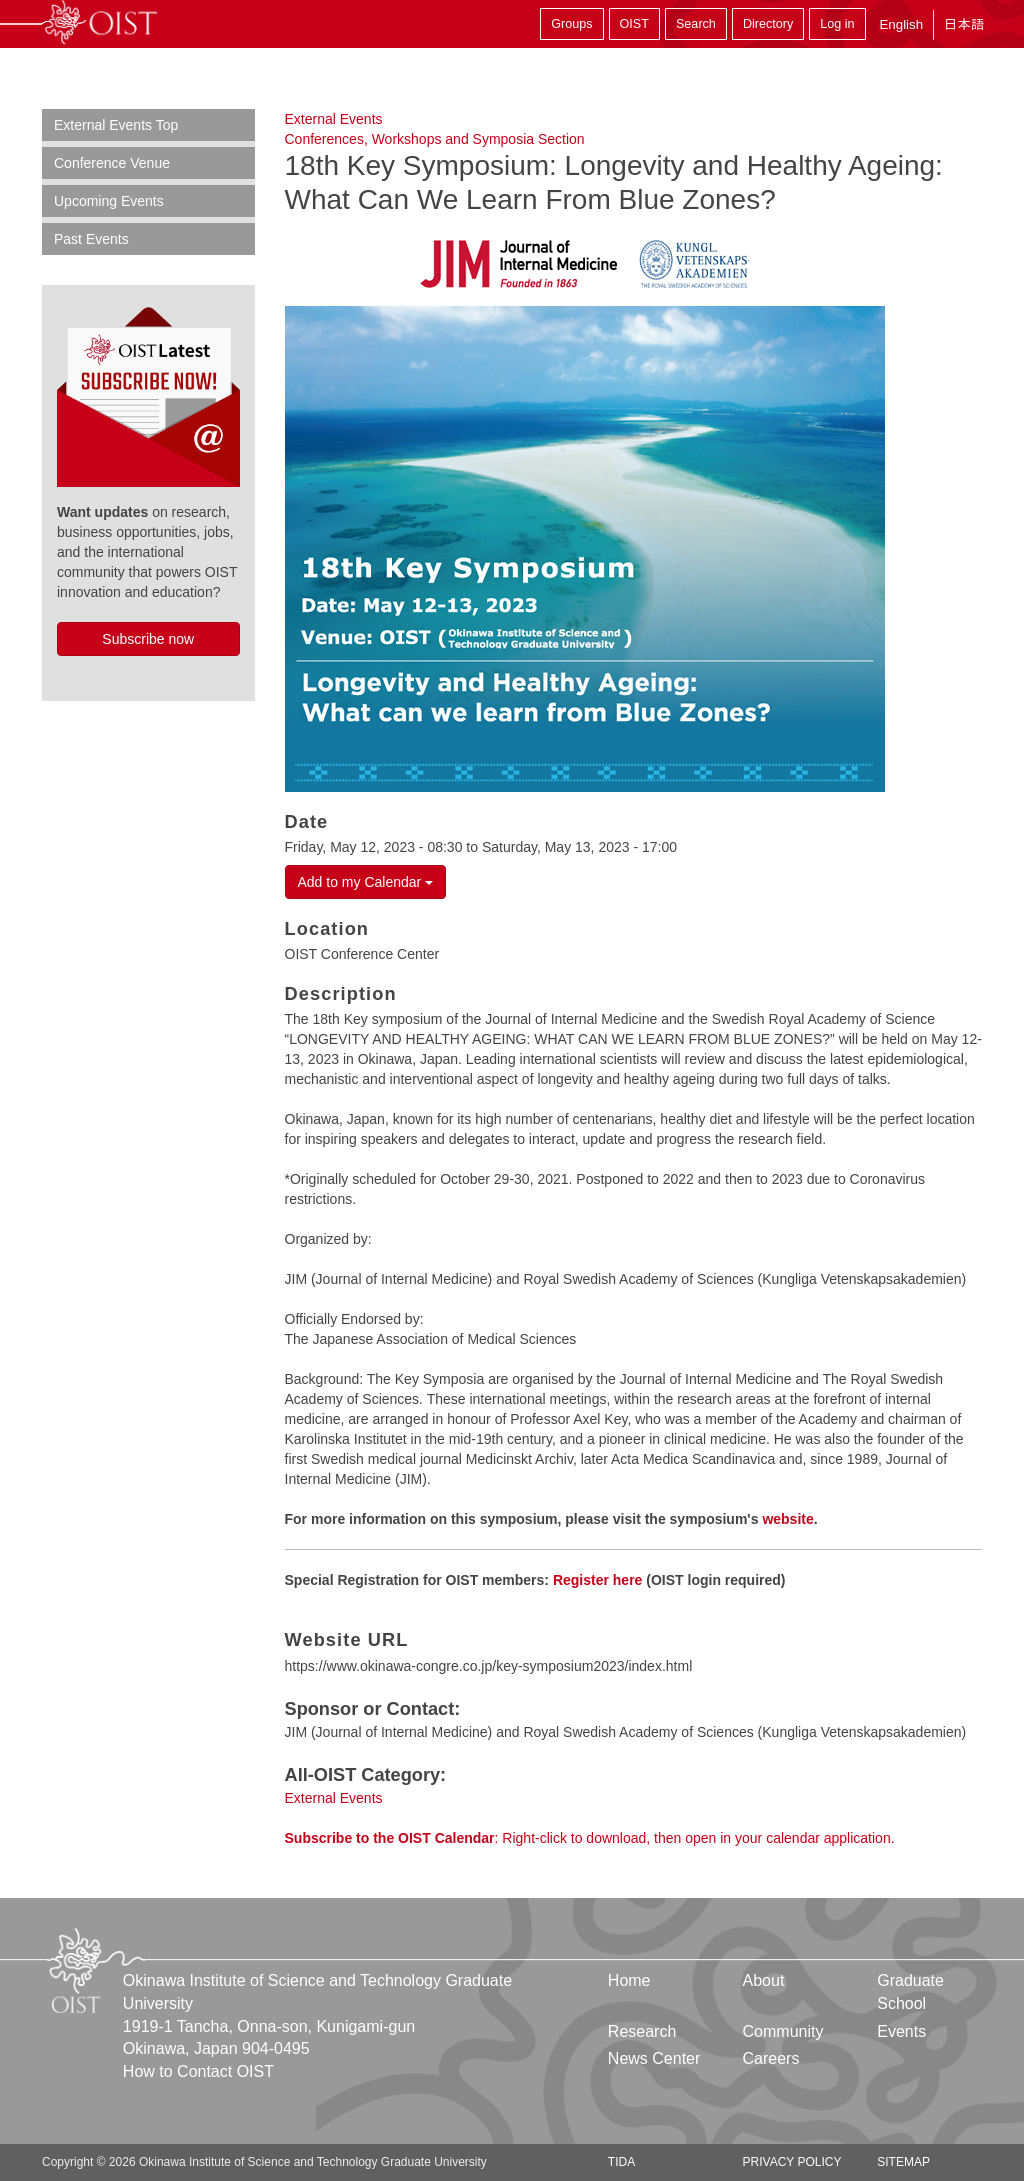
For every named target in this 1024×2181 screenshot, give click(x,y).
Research (642, 2031)
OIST (634, 24)
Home (629, 1980)
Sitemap (903, 2162)
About (764, 1980)
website (787, 1519)
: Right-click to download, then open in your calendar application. (590, 1838)
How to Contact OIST (198, 2071)
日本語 (964, 24)
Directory (768, 24)
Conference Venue (112, 163)
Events (901, 2031)
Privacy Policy (792, 2162)
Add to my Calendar (366, 882)
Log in (837, 24)
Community (783, 2031)
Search (696, 24)
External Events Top (116, 125)
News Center (654, 2058)
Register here (597, 1580)
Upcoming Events (109, 201)
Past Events (91, 239)
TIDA (621, 2162)
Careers (771, 2058)
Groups (571, 24)
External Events (334, 119)
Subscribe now (148, 639)
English (901, 24)
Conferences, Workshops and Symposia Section (435, 139)
